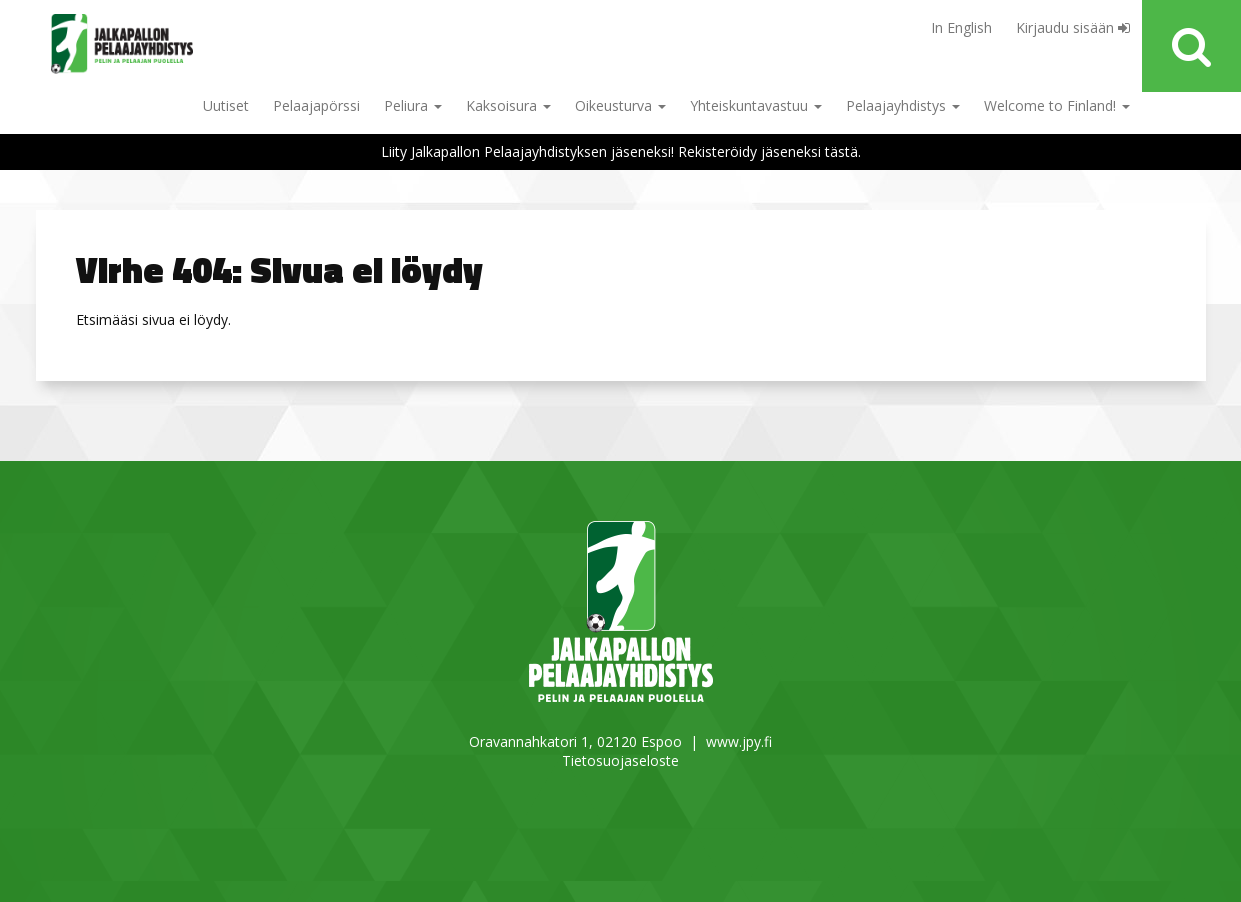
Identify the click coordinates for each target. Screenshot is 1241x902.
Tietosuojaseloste (620, 760)
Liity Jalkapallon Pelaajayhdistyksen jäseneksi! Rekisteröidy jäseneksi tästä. (621, 151)
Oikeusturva (620, 105)
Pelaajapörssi (316, 105)
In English (961, 27)
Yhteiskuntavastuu (756, 105)
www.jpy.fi (739, 741)
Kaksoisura (508, 105)
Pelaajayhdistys (903, 105)
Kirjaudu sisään (1073, 27)
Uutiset (226, 105)
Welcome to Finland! (1057, 105)
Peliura (413, 105)
